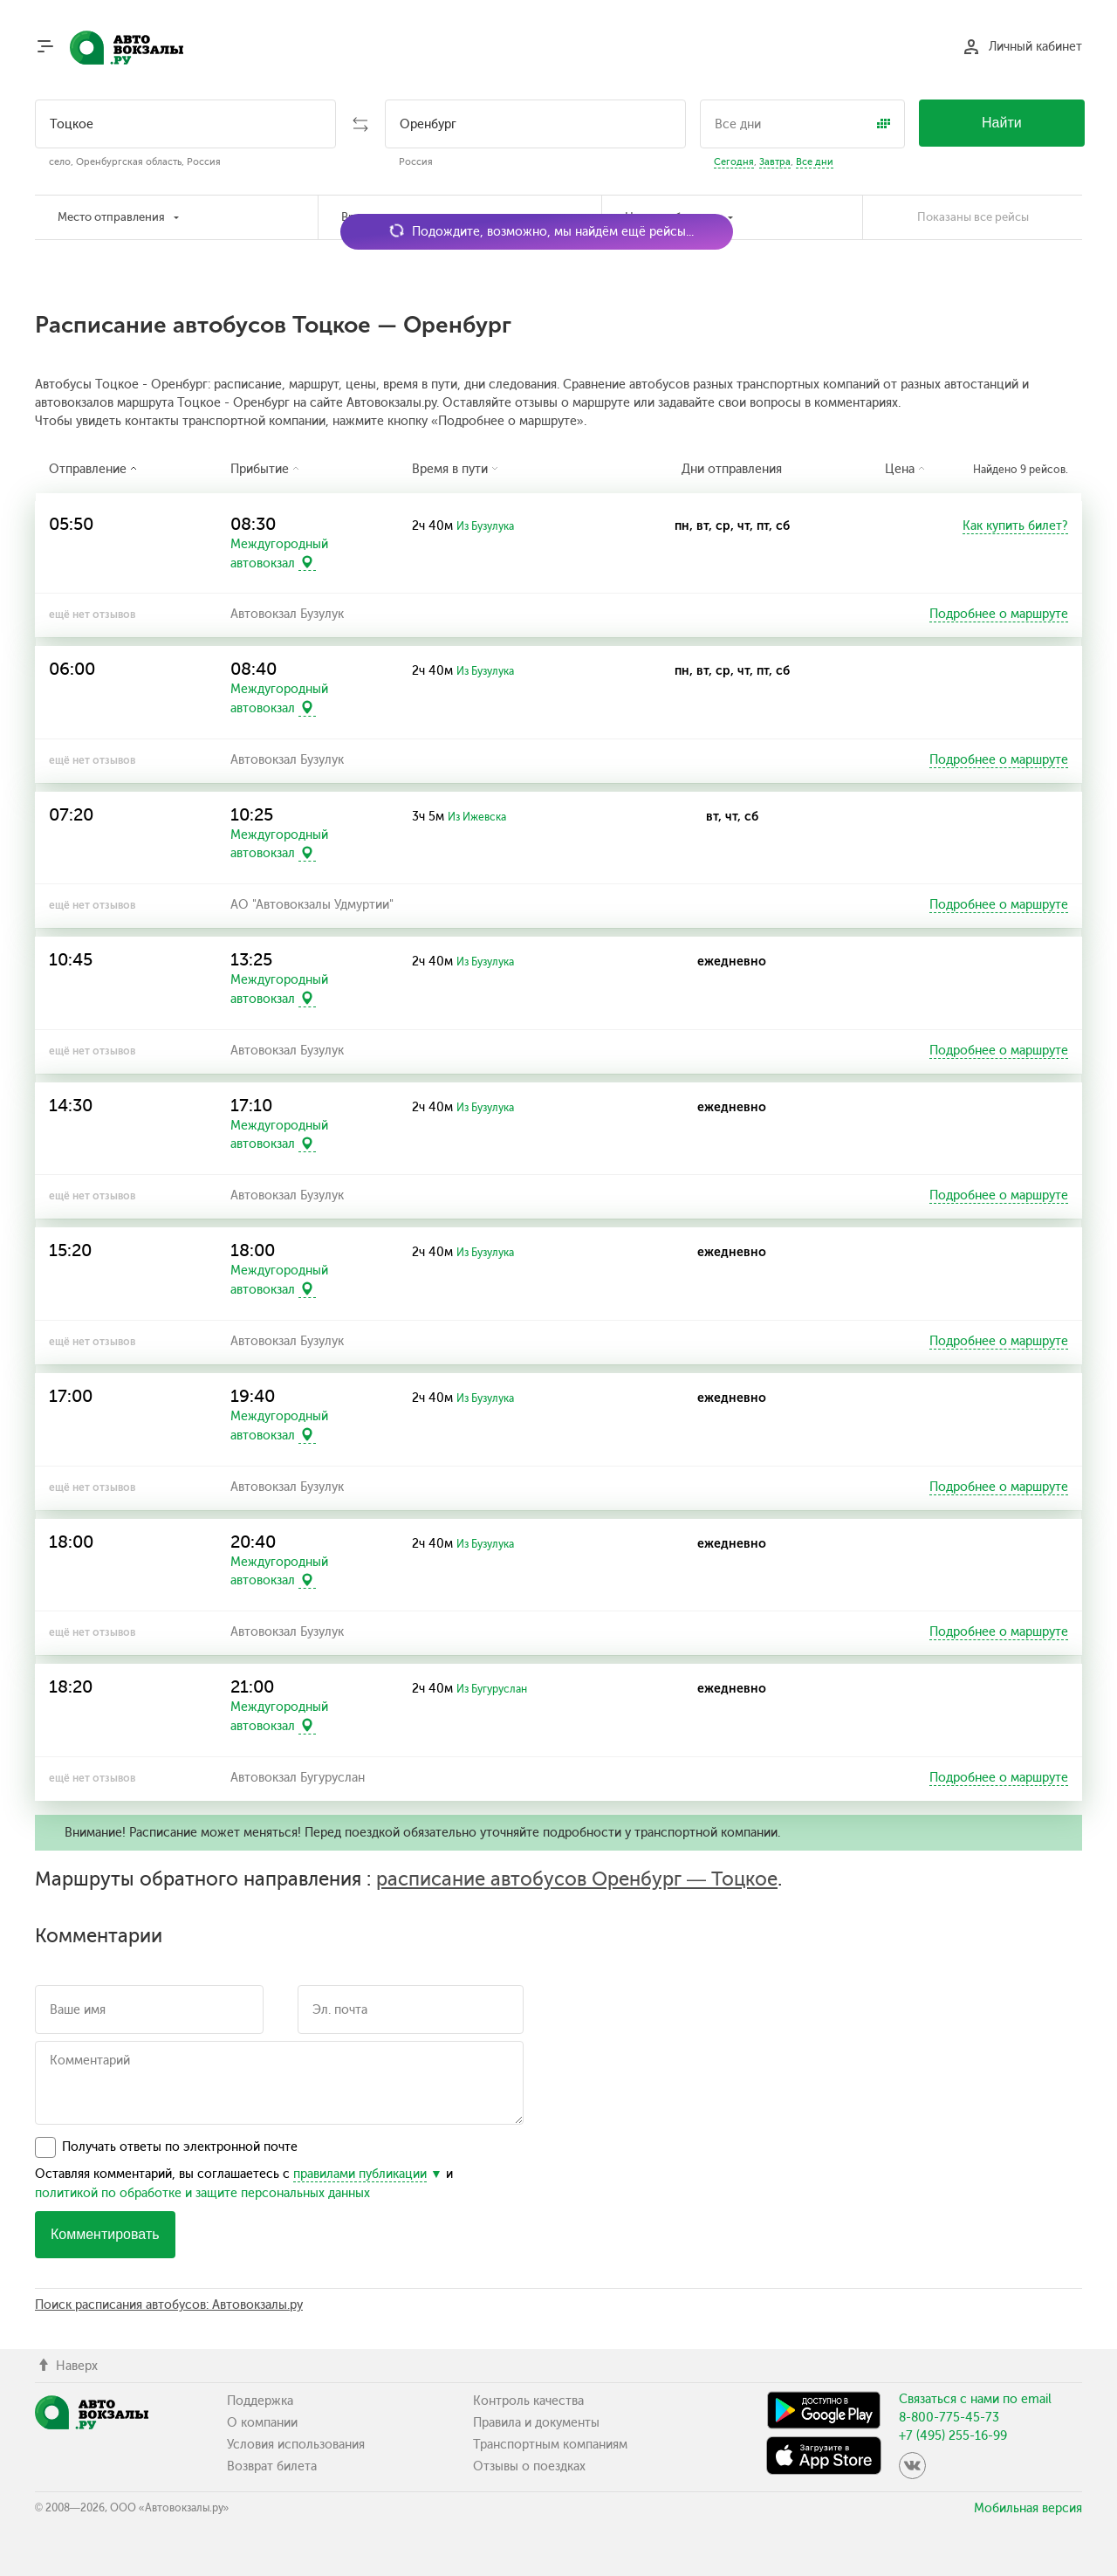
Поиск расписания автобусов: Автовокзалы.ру (169, 2305)
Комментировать (105, 2234)
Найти (1002, 122)
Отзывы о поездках (529, 2466)
